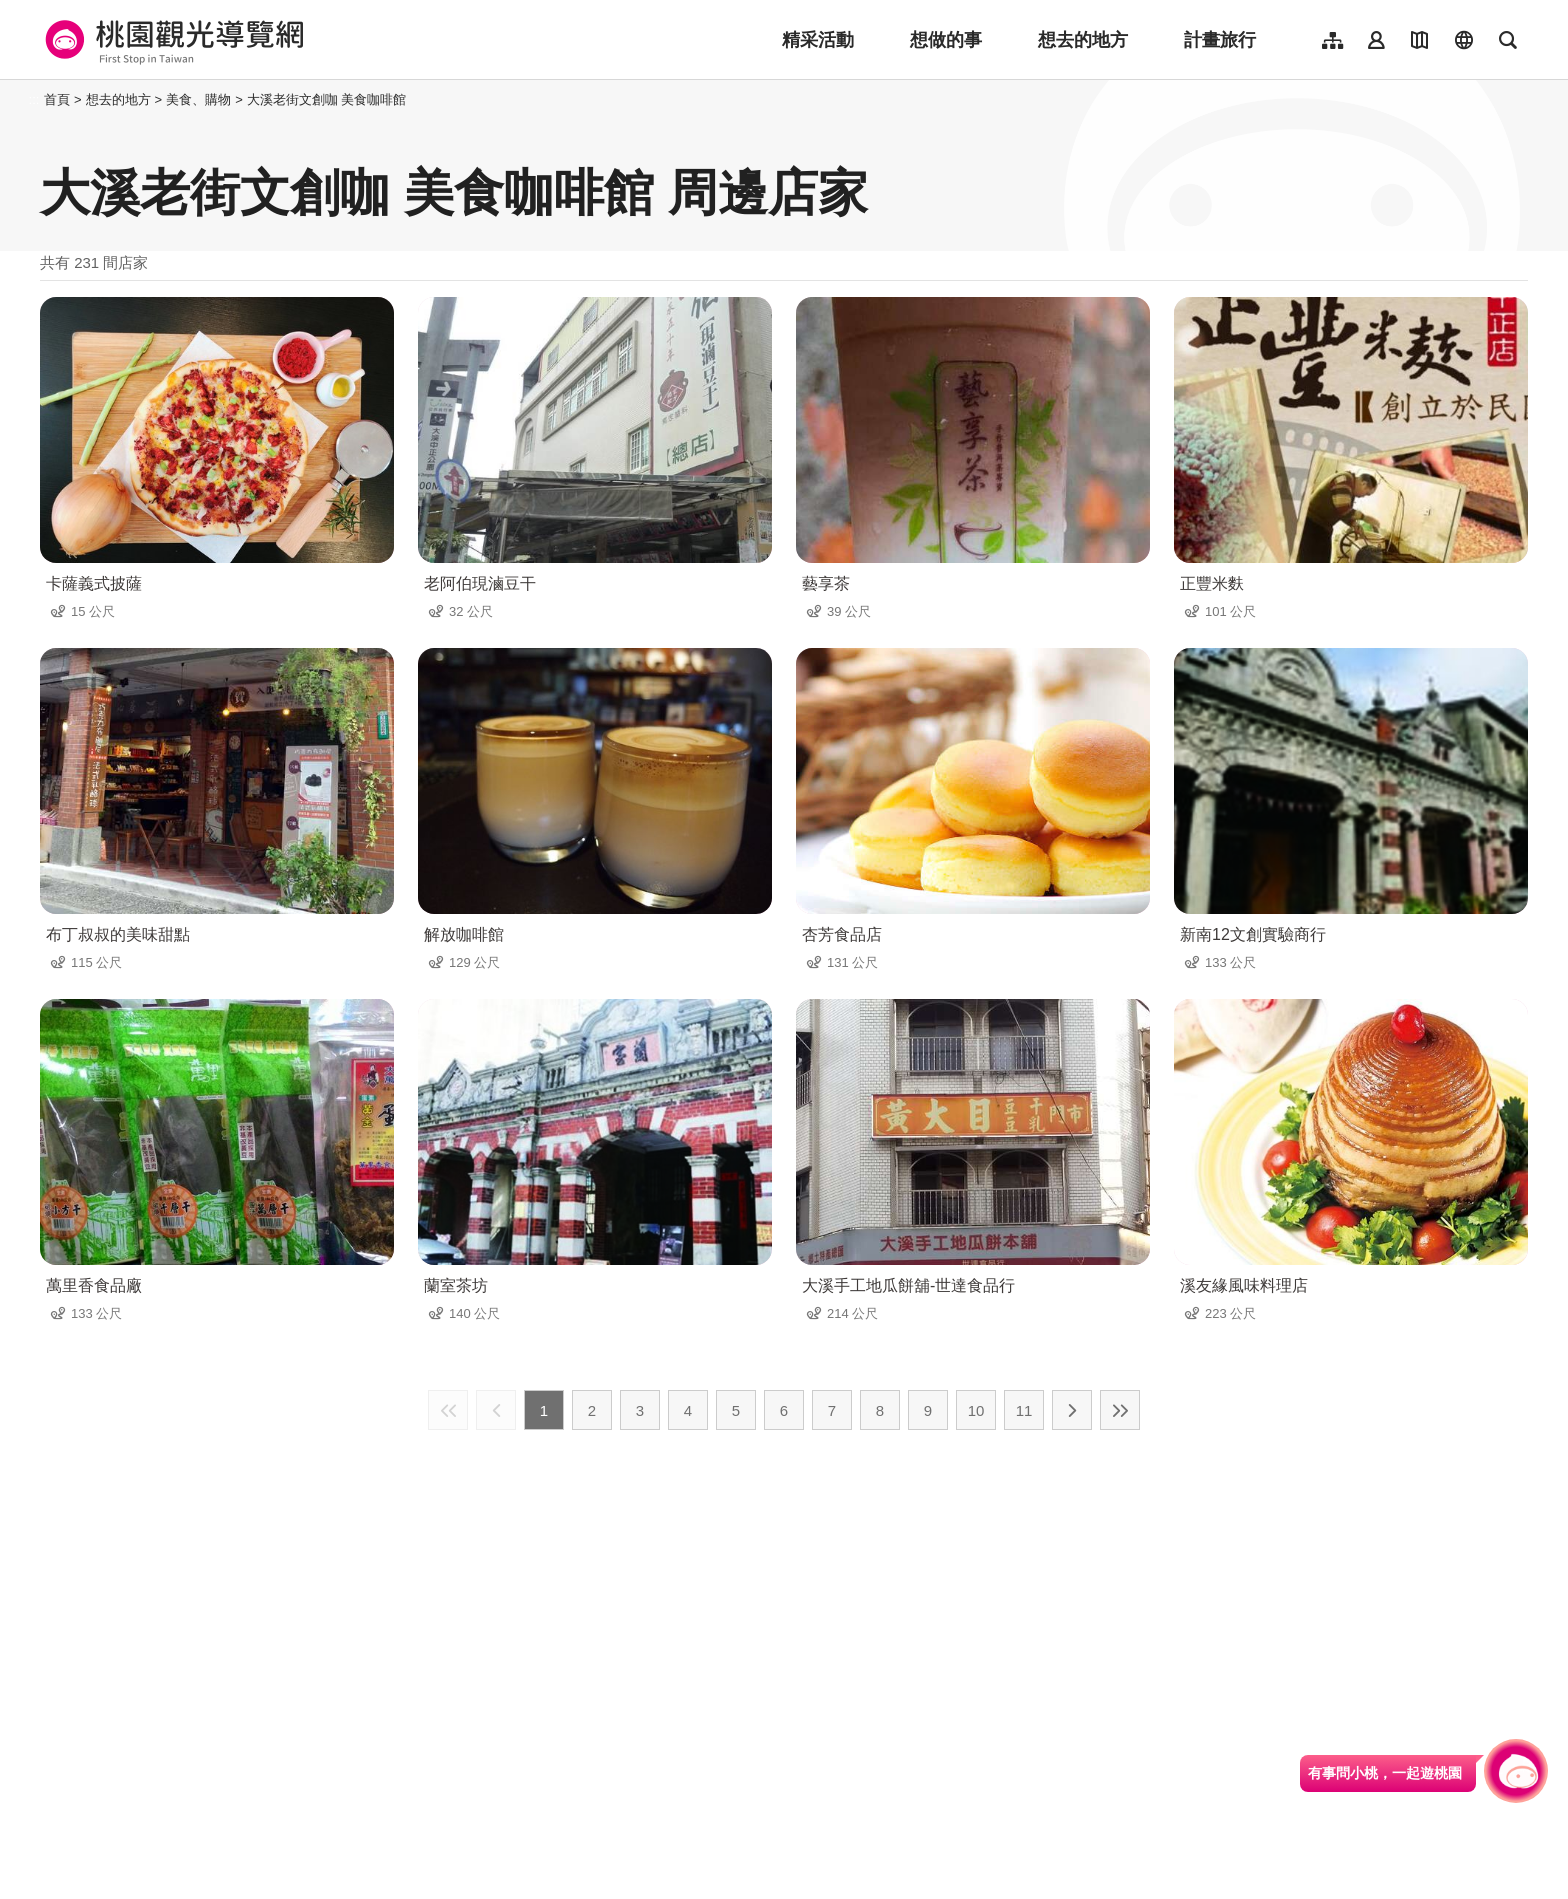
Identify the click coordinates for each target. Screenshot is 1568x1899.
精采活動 (818, 40)
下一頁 (1072, 1410)
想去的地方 (1083, 40)
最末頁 (1120, 1410)
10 (976, 1410)
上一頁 (496, 1410)
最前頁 (448, 1410)
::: (34, 99)
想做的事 (946, 40)
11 (1024, 1410)
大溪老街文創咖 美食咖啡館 (327, 99)
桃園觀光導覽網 (171, 40)
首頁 (57, 99)
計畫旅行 (1220, 40)
